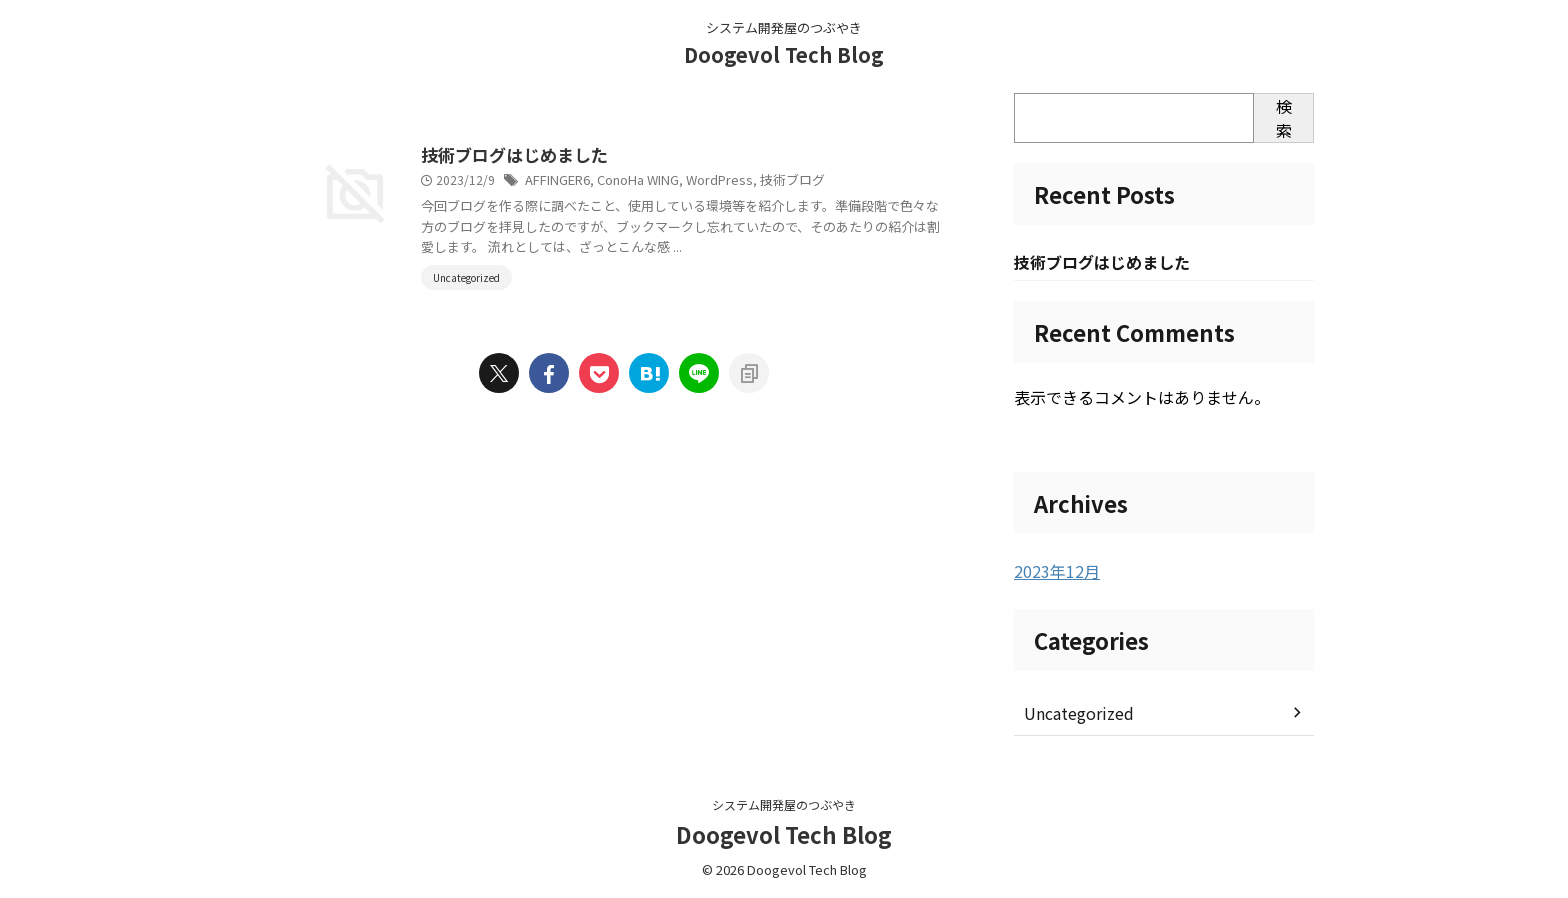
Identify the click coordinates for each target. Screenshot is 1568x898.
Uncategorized (1074, 713)
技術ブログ (874, 181)
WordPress (807, 181)
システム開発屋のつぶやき (784, 804)
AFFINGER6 (653, 181)
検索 (1284, 118)
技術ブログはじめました (607, 156)
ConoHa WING (731, 181)
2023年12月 (1052, 572)
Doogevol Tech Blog (784, 54)
